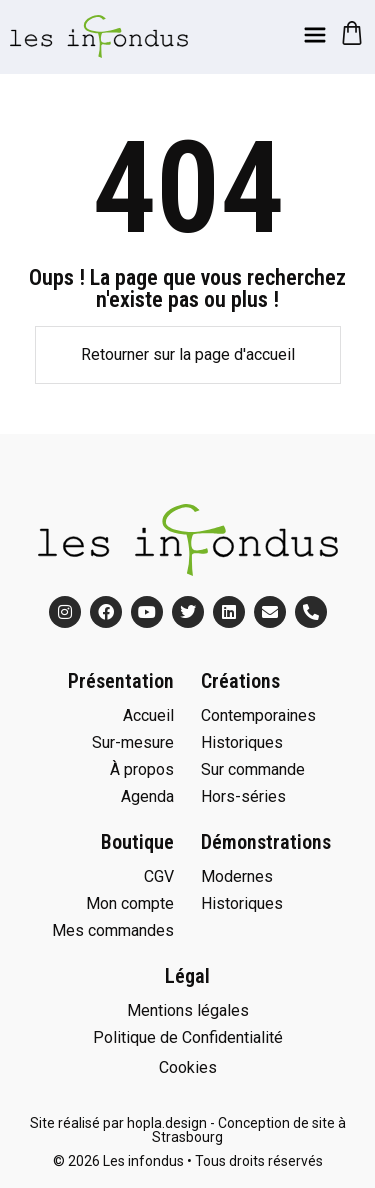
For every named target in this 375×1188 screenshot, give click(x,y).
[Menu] (315, 35)
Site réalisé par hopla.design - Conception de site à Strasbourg (188, 1130)
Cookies (188, 1067)
